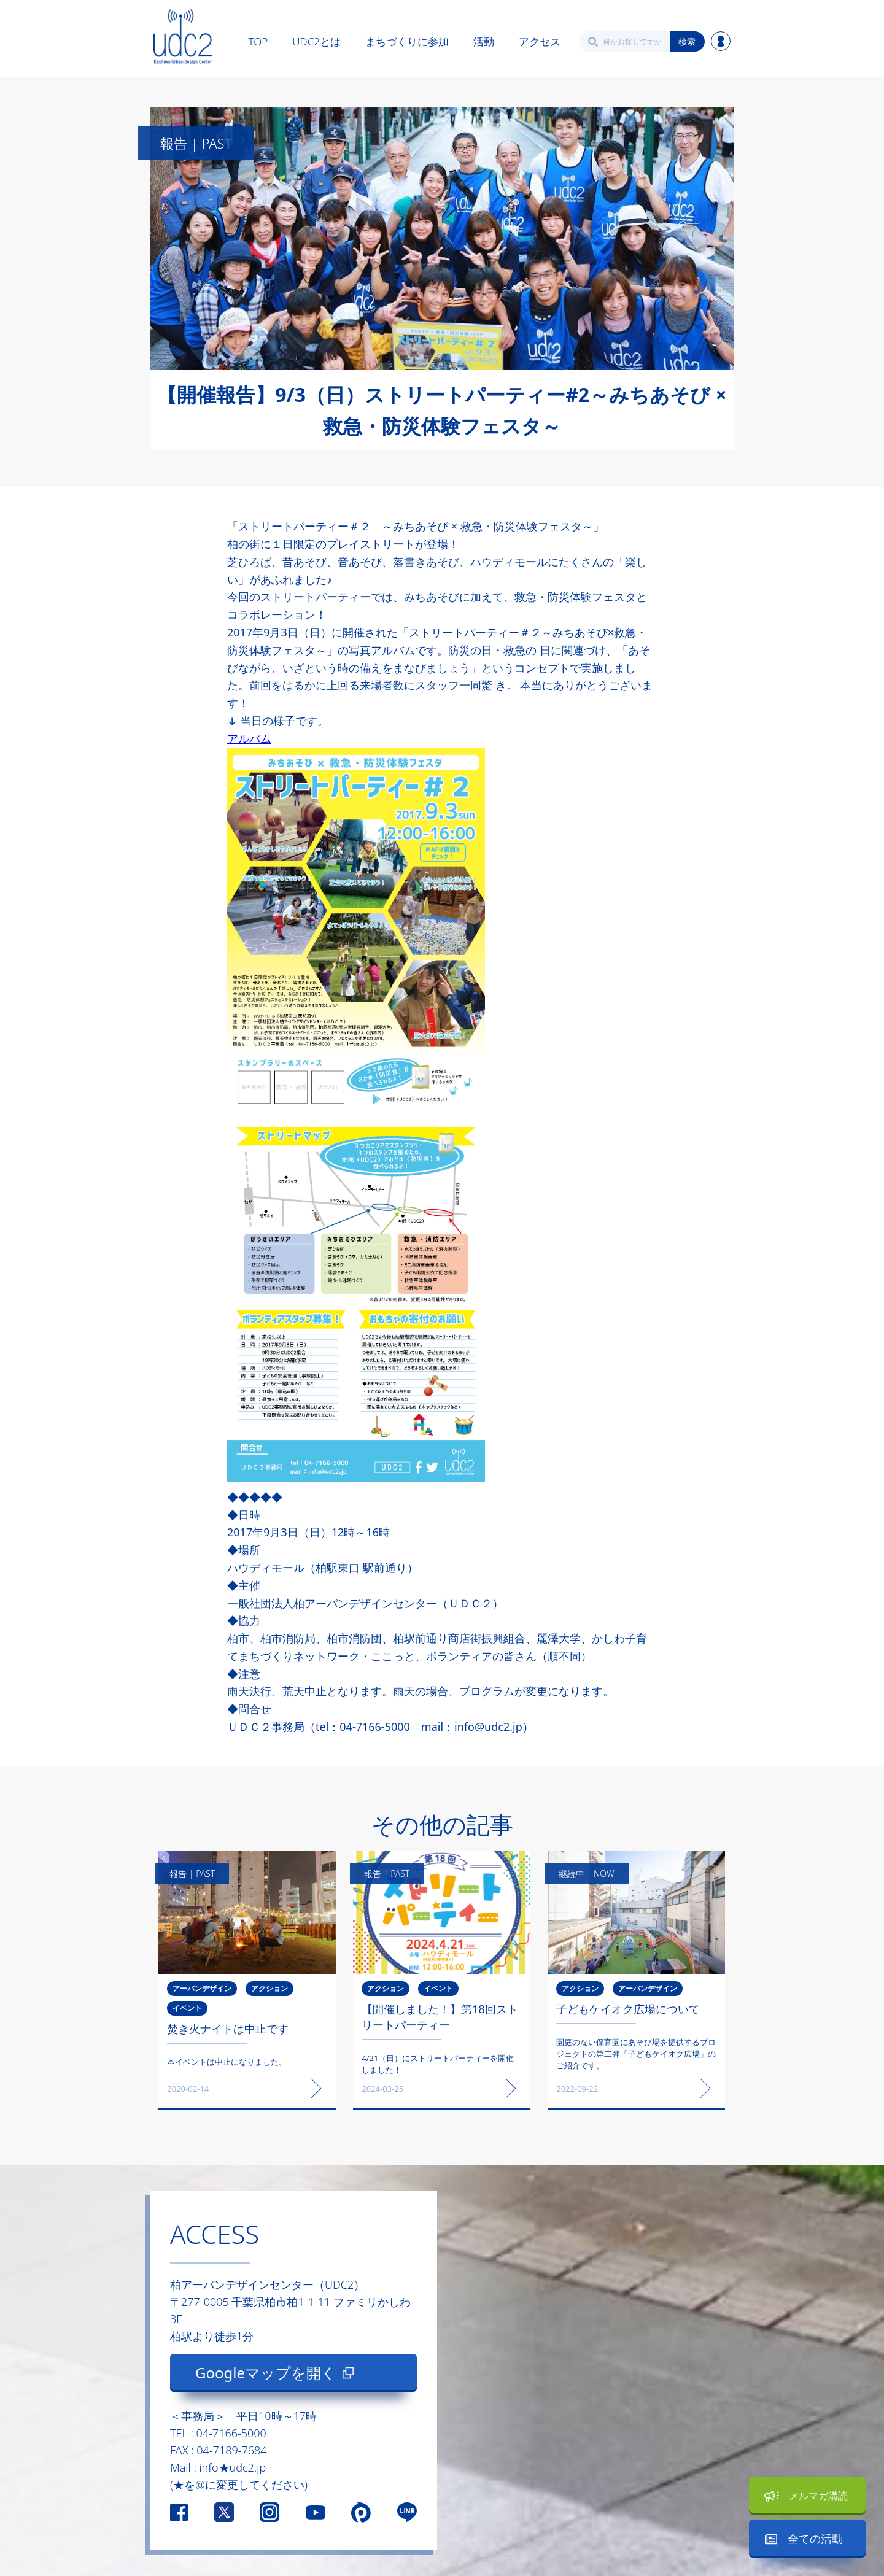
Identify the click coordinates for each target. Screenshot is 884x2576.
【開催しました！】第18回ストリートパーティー (440, 2017)
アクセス (539, 41)
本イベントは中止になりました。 (227, 2061)
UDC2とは (316, 41)
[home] (182, 36)
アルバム (249, 738)
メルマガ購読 (818, 2495)
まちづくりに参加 (407, 41)
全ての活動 (815, 2538)
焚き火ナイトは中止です (228, 2028)
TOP (258, 41)
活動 (483, 41)
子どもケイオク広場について (628, 2009)
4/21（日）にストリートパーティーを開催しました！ (438, 2063)
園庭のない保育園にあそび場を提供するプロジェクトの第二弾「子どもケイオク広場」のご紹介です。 (636, 2053)
